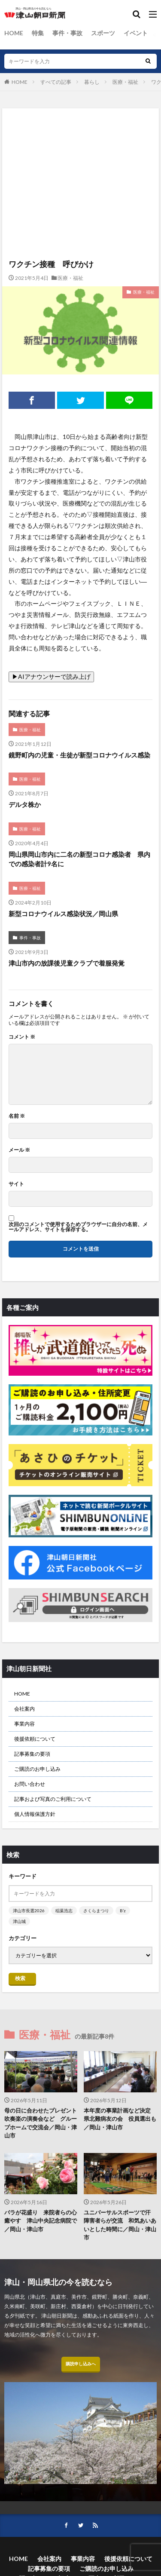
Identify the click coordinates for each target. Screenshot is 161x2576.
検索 (20, 1978)
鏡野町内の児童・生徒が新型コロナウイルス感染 (79, 755)
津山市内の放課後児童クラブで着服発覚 (67, 963)
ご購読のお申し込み (37, 1769)
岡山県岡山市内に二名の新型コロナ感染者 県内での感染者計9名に (79, 859)
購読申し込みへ (81, 2363)
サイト (16, 1184)
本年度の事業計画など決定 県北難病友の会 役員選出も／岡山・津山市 (120, 2119)
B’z (123, 1910)
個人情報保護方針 (34, 1814)
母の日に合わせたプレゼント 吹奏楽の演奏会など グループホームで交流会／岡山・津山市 (40, 2123)
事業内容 (24, 1723)
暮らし (92, 82)
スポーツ (103, 33)
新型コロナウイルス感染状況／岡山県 (63, 913)
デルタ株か (25, 804)
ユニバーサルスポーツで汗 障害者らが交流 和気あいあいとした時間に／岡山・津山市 (120, 2225)
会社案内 (24, 1708)
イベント (136, 33)
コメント (22, 1037)
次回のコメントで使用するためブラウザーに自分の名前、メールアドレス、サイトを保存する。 (78, 1227)
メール (19, 1150)
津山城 (19, 1921)
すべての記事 (55, 82)
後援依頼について (34, 1739)
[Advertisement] (80, 146)
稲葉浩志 (64, 1910)
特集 (38, 33)
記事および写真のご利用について (52, 1799)
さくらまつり (96, 1910)
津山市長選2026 (29, 1910)
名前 (17, 1116)
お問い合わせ (29, 1784)
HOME (13, 33)
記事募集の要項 (32, 1754)
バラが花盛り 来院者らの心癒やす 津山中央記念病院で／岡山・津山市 (40, 2221)
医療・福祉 (125, 82)
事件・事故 (67, 33)
